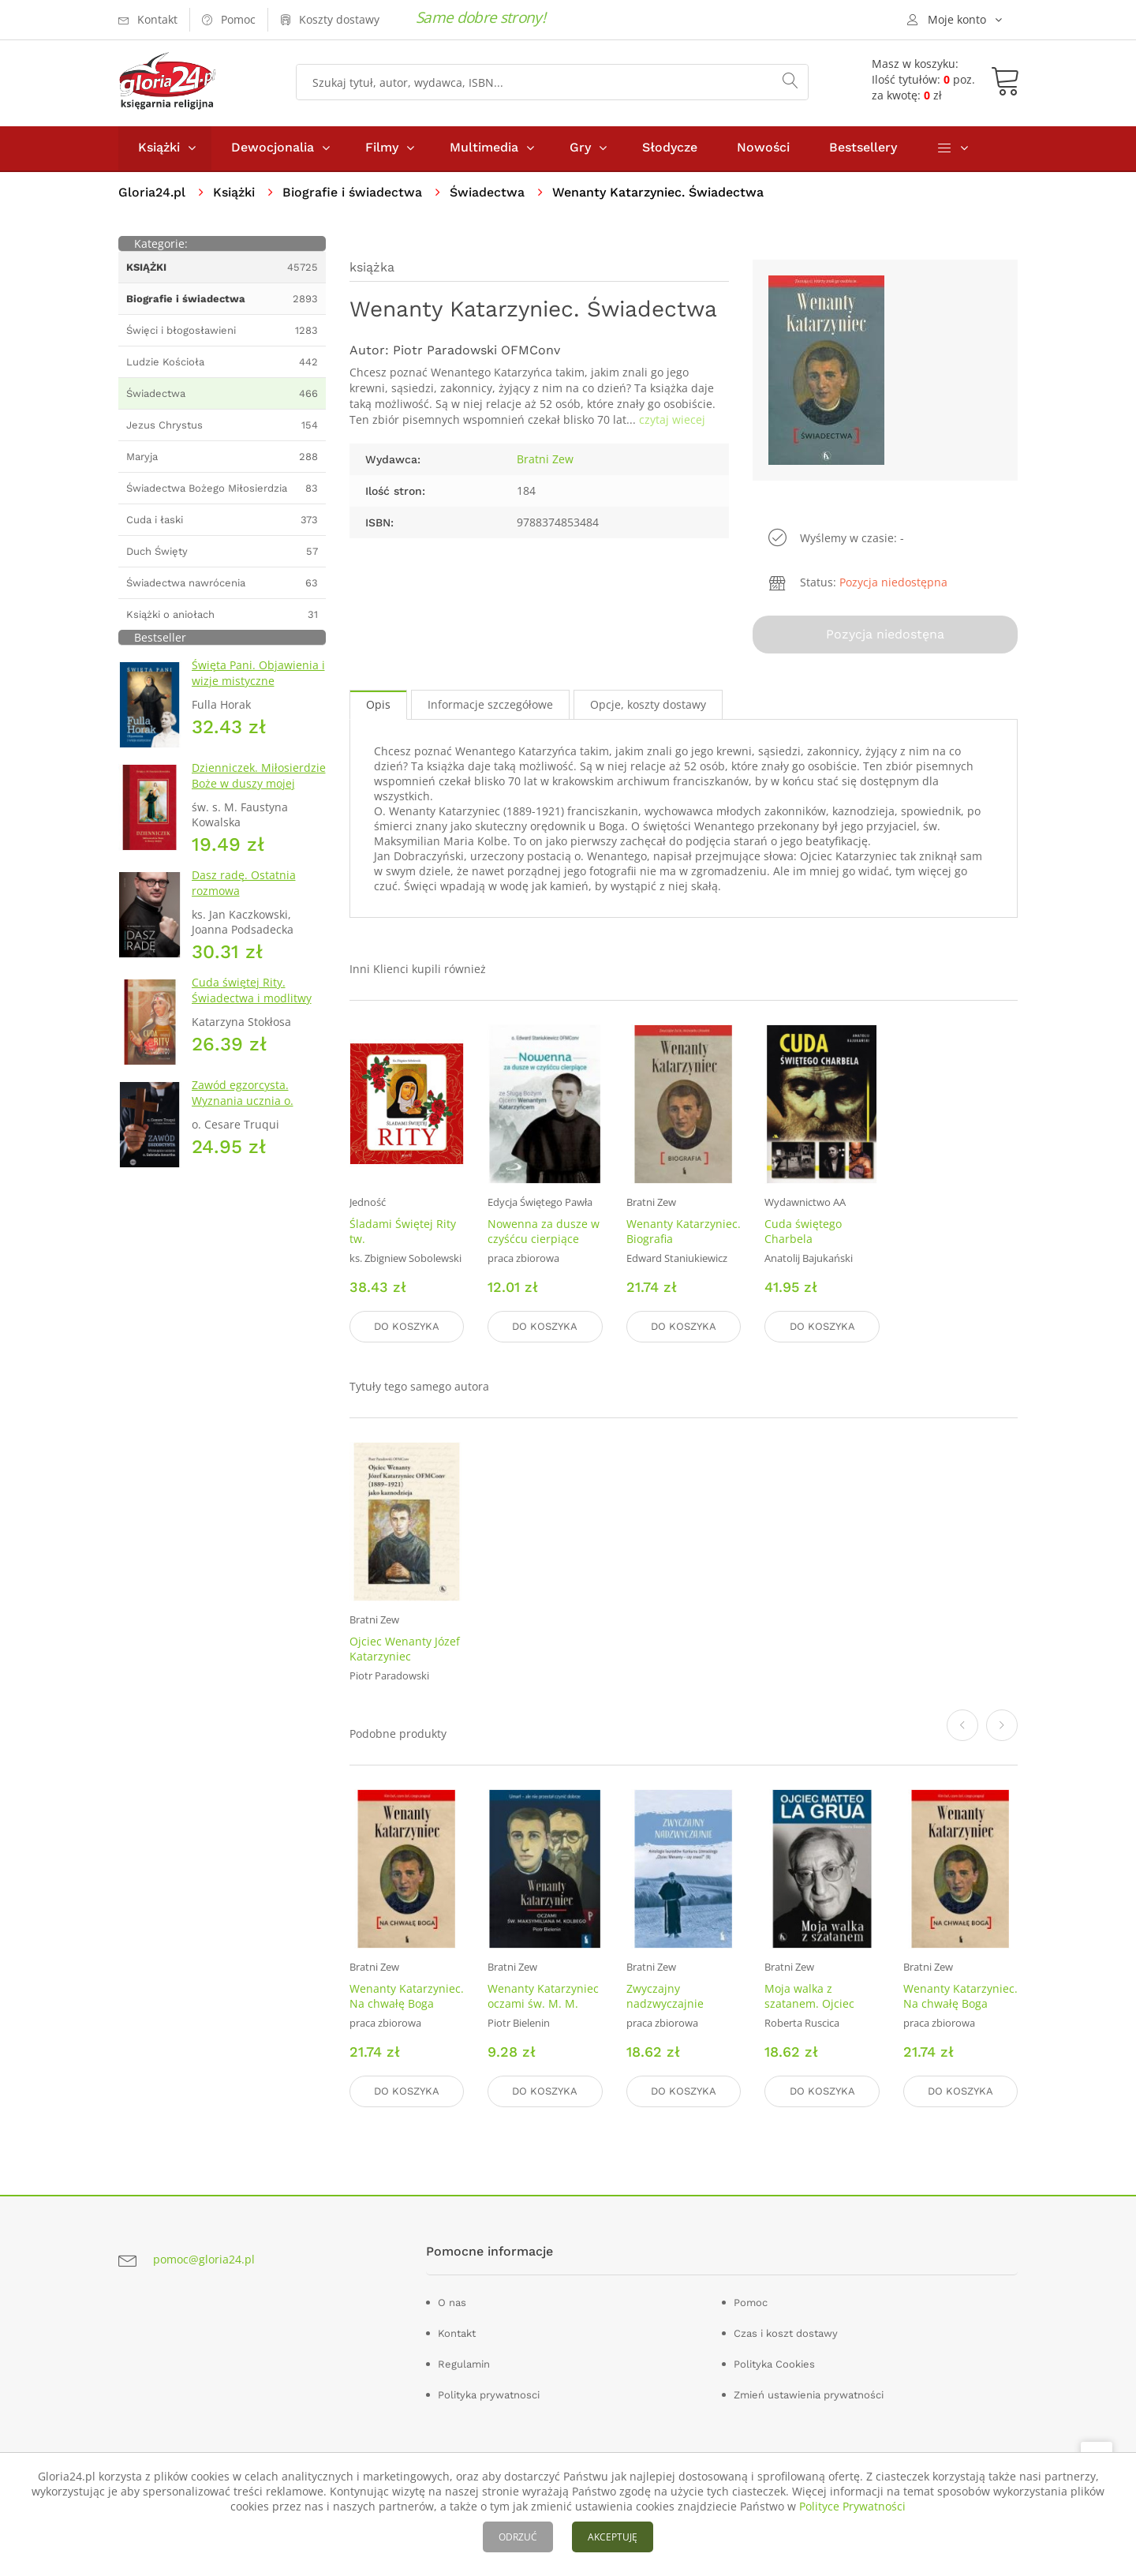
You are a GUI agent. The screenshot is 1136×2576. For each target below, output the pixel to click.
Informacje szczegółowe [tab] (490, 705)
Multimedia (484, 148)
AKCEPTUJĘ (612, 2537)
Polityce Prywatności (852, 2506)
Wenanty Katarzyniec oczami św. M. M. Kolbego (543, 2003)
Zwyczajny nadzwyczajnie (665, 1996)
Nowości (763, 148)
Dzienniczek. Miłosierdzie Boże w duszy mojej (259, 777)
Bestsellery (863, 148)
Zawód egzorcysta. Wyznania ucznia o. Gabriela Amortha (242, 1102)
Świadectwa (487, 193)
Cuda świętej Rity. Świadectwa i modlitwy (252, 991)
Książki (159, 148)
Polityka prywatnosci (489, 2394)
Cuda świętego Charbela (803, 1233)
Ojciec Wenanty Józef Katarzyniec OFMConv (404, 1656)
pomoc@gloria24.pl (204, 2259)
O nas (452, 2302)
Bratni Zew (545, 460)
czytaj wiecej (672, 421)
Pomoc (751, 2302)
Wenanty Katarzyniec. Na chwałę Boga (406, 1996)
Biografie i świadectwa (352, 193)
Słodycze (669, 148)
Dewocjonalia (272, 148)
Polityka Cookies (774, 2363)
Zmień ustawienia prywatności (809, 2394)
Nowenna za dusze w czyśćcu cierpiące (544, 1233)
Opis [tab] (378, 705)
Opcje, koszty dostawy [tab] (648, 705)
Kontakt (457, 2332)
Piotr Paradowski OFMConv (476, 351)
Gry (580, 148)
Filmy (381, 148)
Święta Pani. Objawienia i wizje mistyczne (258, 674)
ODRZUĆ (518, 2537)
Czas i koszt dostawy (786, 2332)
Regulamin (464, 2363)
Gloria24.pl (151, 193)
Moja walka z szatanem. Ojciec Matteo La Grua (809, 2003)
